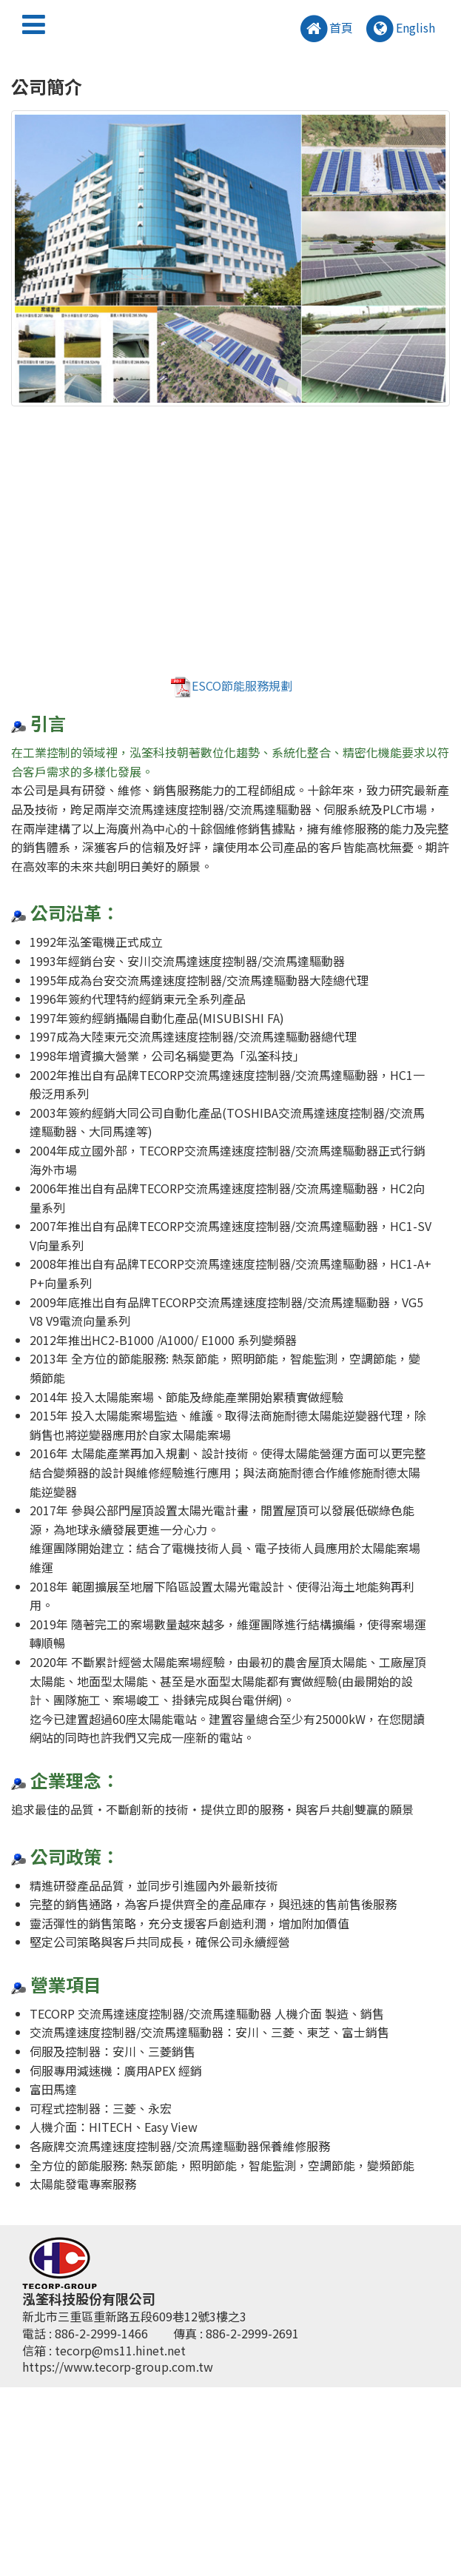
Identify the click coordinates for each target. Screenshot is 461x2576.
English (399, 29)
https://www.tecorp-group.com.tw (117, 2366)
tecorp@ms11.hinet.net (120, 2350)
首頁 (326, 29)
